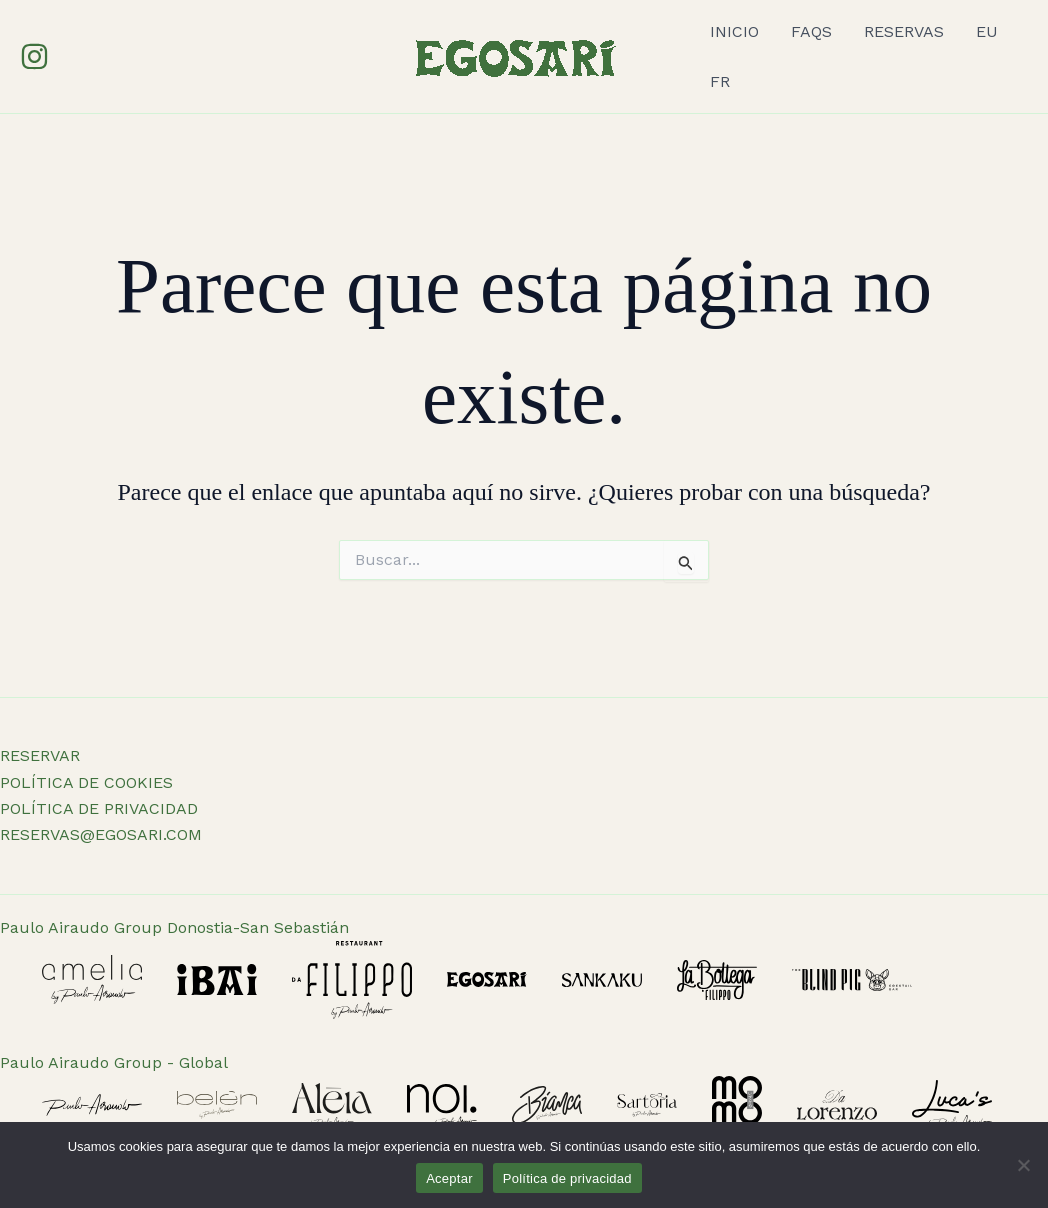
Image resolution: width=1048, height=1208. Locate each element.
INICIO (734, 31)
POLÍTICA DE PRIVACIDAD (99, 808)
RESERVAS (904, 31)
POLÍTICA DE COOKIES (86, 782)
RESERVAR (40, 755)
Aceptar (449, 1178)
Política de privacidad (567, 1178)
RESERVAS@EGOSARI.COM (101, 834)
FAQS (811, 31)
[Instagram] (34, 56)
